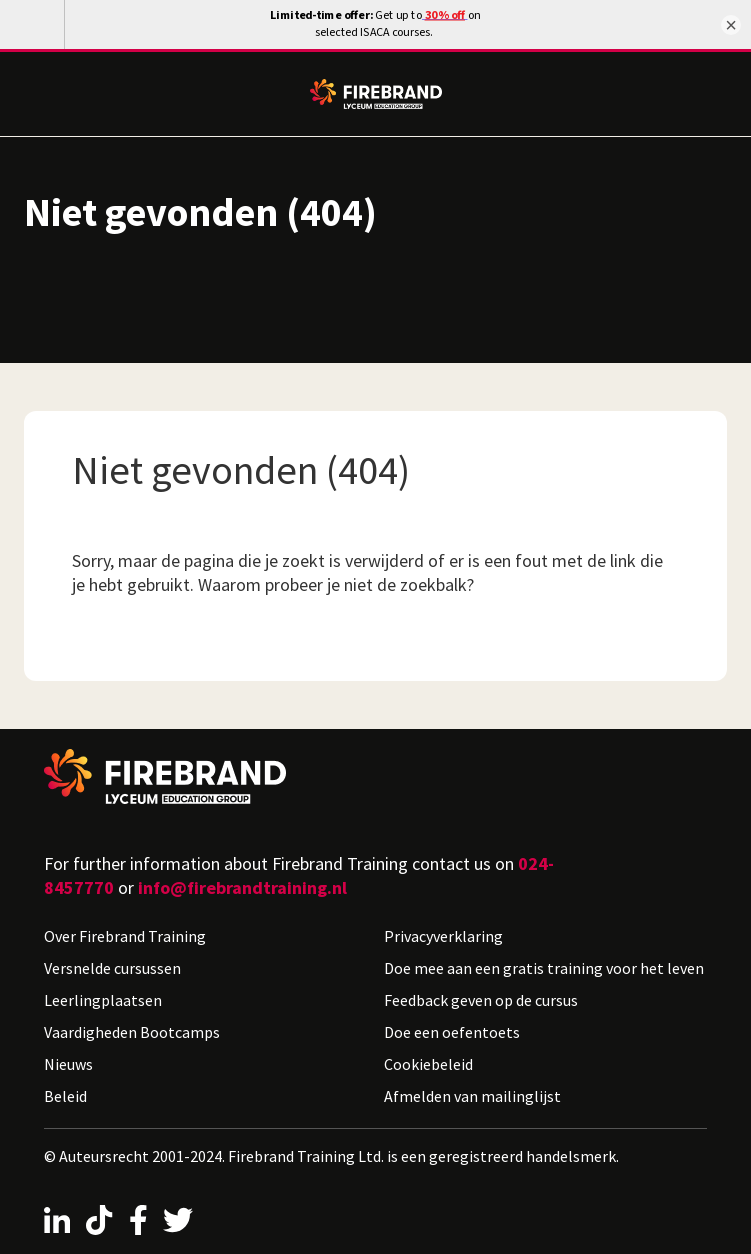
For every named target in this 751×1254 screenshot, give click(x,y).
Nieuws (68, 1064)
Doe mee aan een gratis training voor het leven (544, 968)
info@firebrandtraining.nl (242, 887)
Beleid (65, 1096)
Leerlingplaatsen (103, 1000)
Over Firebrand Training (125, 936)
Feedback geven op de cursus (481, 1000)
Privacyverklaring (443, 936)
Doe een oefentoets (452, 1032)
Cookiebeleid (428, 1064)
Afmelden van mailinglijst (472, 1096)
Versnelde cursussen (112, 968)
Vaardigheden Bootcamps (132, 1032)
